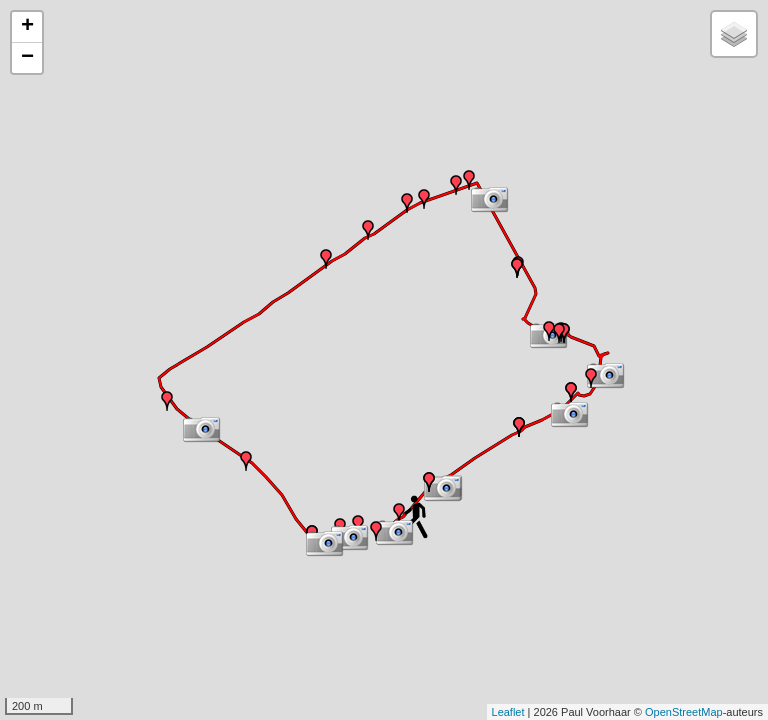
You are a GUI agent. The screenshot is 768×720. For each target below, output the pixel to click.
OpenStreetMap (684, 712)
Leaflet (508, 712)
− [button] (27, 58)
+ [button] (27, 27)
